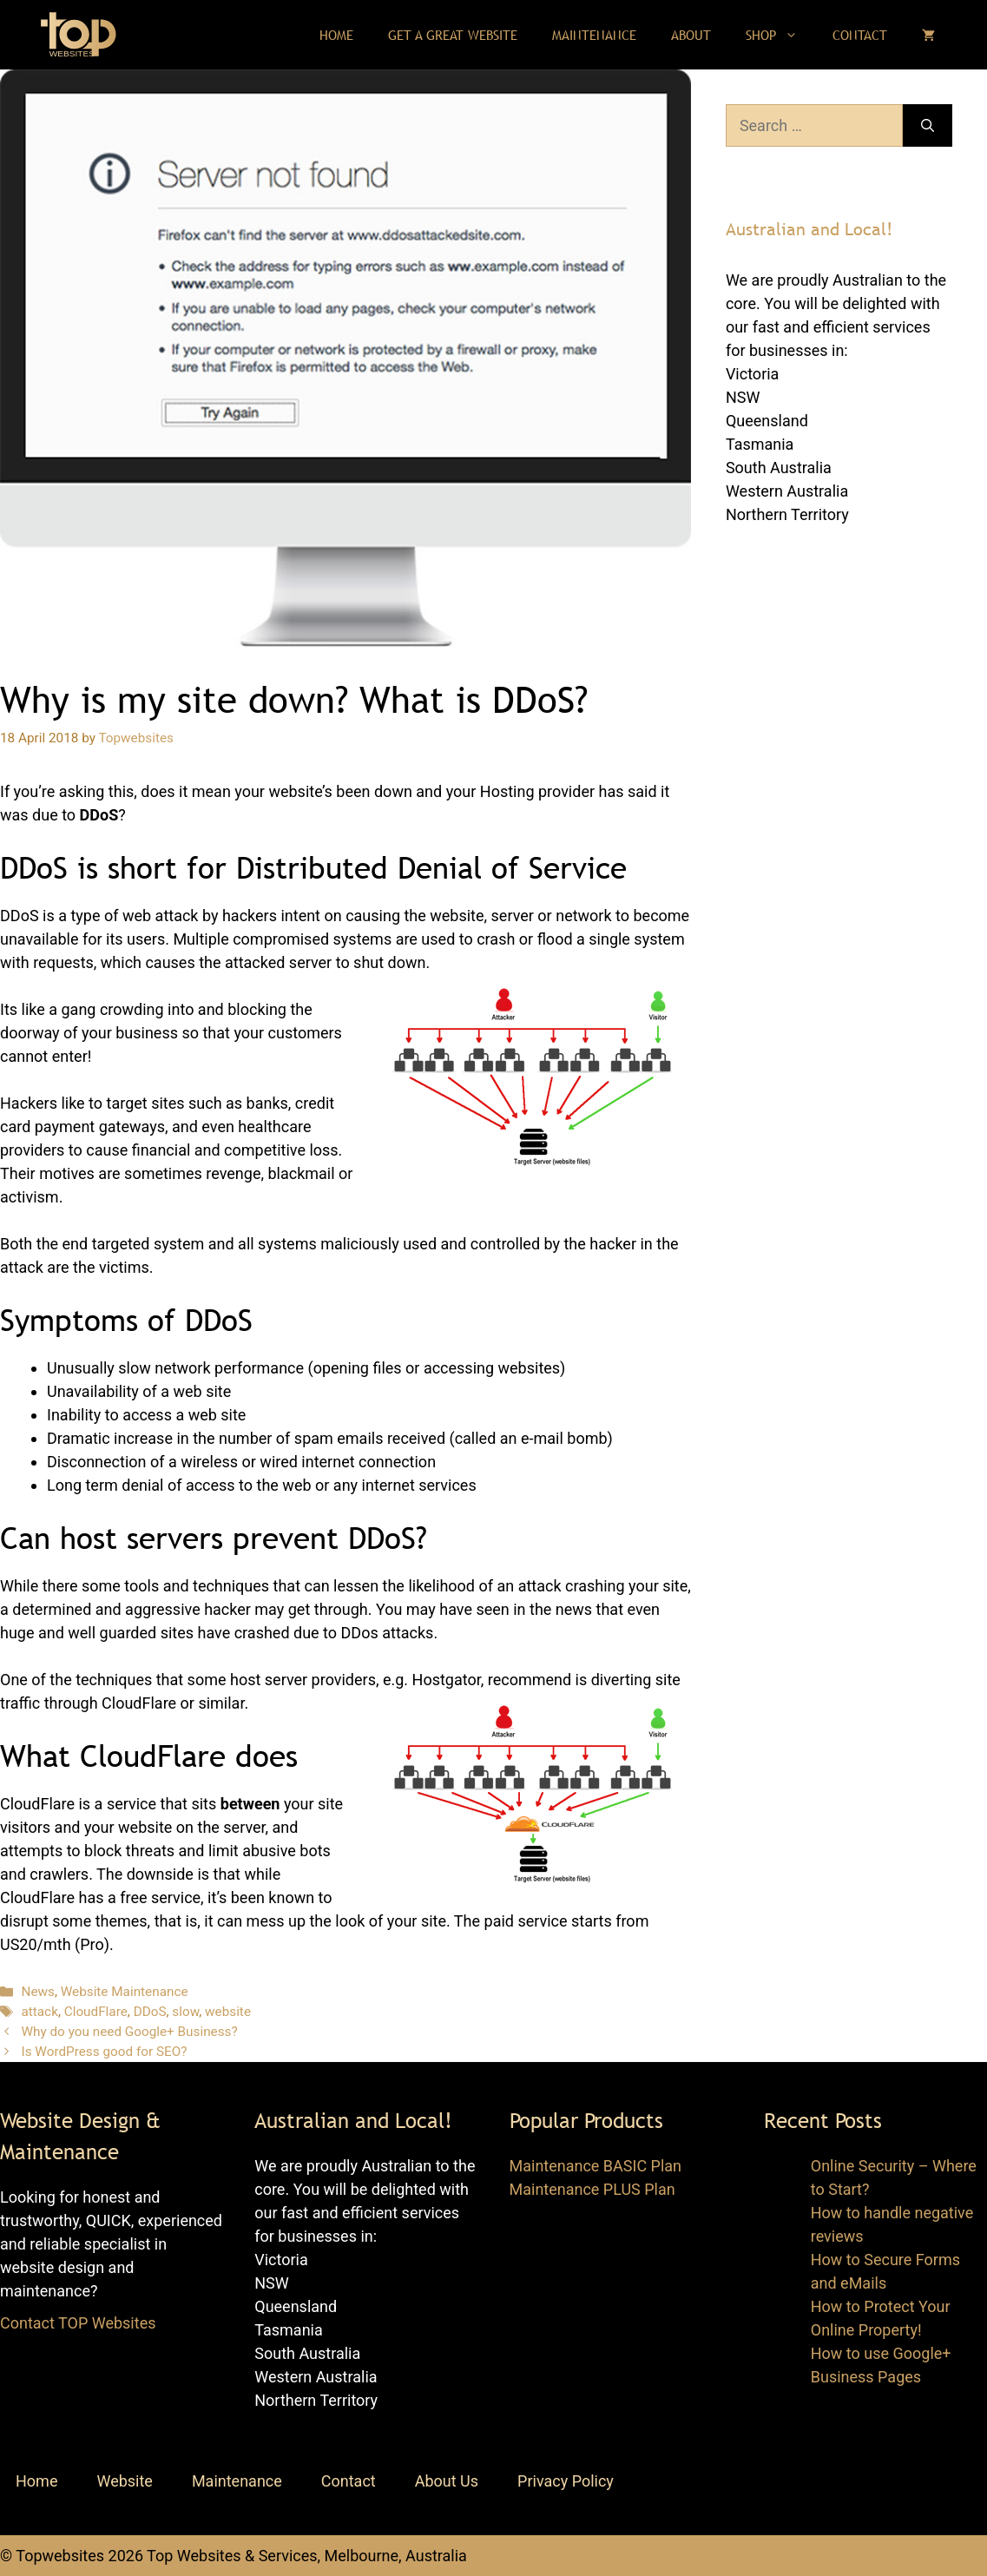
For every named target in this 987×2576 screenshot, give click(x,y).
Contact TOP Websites (77, 2323)
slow (185, 2011)
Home (336, 34)
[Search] (927, 125)
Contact (859, 34)
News (37, 1992)
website (228, 2011)
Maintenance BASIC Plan (596, 2166)
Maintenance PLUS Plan (592, 2189)
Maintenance (594, 34)
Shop (780, 35)
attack (39, 2011)
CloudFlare (96, 2011)
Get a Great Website (452, 34)
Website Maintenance (124, 1992)
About (691, 34)
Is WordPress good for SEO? (104, 2051)
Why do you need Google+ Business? (129, 2031)
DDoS (150, 2011)
